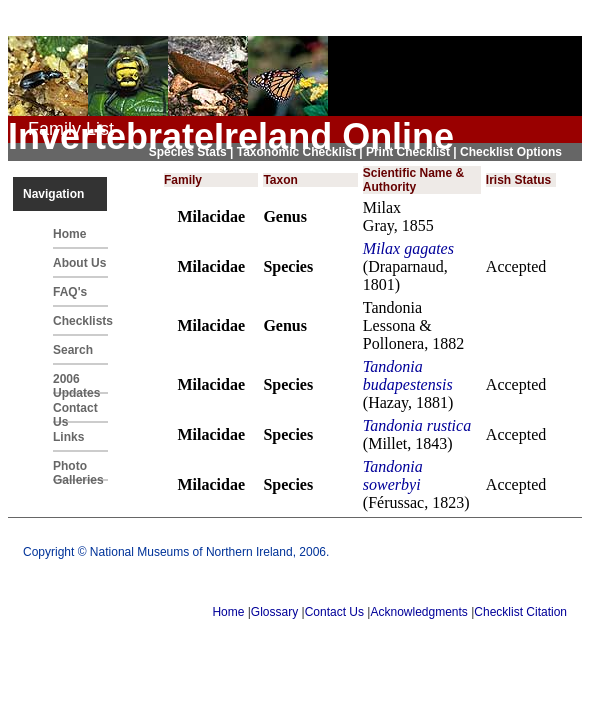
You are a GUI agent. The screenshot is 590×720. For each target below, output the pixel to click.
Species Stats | (193, 152)
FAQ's (70, 292)
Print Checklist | (413, 152)
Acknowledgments (418, 612)
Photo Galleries (78, 470)
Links (68, 437)
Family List (71, 129)
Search (73, 350)
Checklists (80, 321)
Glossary (274, 612)
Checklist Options (511, 152)
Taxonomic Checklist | (301, 152)
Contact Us (75, 412)
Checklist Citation (520, 612)
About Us (79, 263)
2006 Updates (76, 383)
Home (69, 234)
